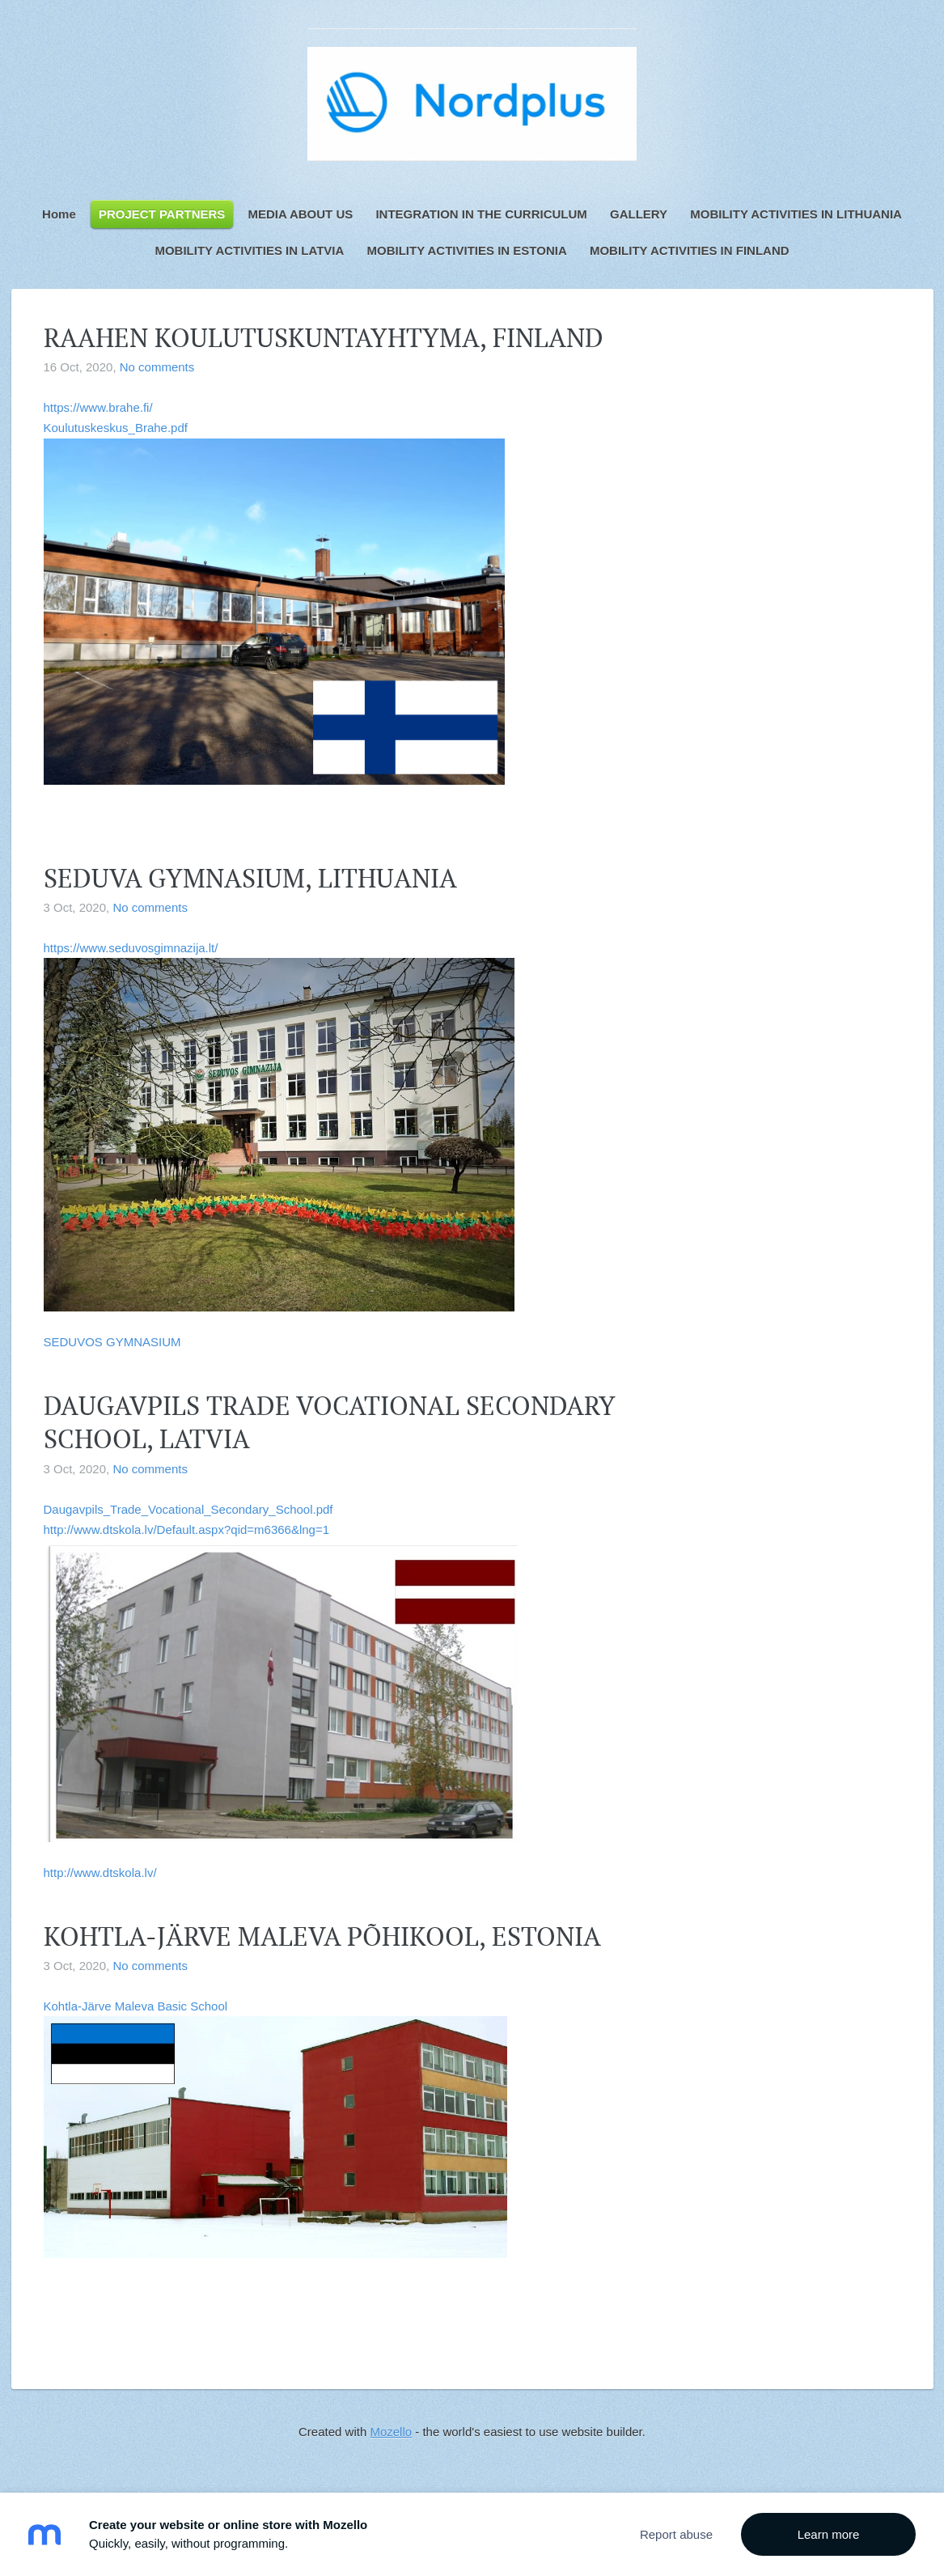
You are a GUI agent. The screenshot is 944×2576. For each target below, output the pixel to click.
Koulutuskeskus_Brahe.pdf (116, 427)
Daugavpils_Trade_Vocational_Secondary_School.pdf (188, 1509)
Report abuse (676, 2534)
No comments (157, 367)
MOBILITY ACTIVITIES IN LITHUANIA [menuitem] (796, 214)
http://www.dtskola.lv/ (100, 1872)
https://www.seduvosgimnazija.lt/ (279, 1126)
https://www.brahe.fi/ (98, 407)
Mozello (391, 2431)
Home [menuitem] (59, 214)
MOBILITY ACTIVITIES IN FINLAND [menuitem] (689, 250)
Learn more (829, 2534)
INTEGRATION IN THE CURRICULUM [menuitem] (480, 214)
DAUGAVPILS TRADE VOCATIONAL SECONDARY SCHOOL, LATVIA (330, 1422)
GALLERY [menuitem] (638, 214)
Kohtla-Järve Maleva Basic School (275, 2128)
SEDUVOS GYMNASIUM (112, 1342)
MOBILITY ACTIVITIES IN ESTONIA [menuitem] (466, 250)
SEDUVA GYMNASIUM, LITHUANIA (250, 878)
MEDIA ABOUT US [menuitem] (300, 214)
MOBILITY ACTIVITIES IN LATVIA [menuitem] (249, 250)
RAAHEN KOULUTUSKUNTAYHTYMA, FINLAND (323, 337)
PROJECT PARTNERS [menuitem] (162, 214)
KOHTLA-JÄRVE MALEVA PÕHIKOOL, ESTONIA (322, 1936)
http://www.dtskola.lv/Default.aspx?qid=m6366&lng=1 (187, 1529)
